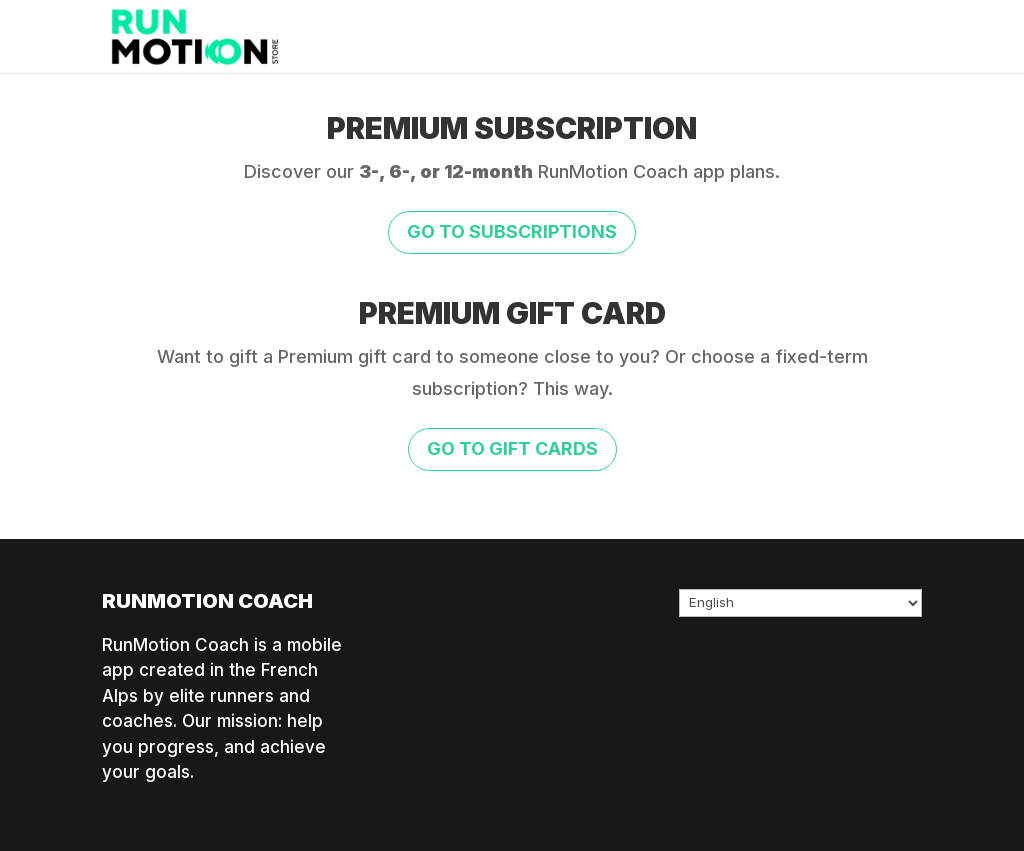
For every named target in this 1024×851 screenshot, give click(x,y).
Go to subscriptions (512, 231)
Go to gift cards (512, 448)
